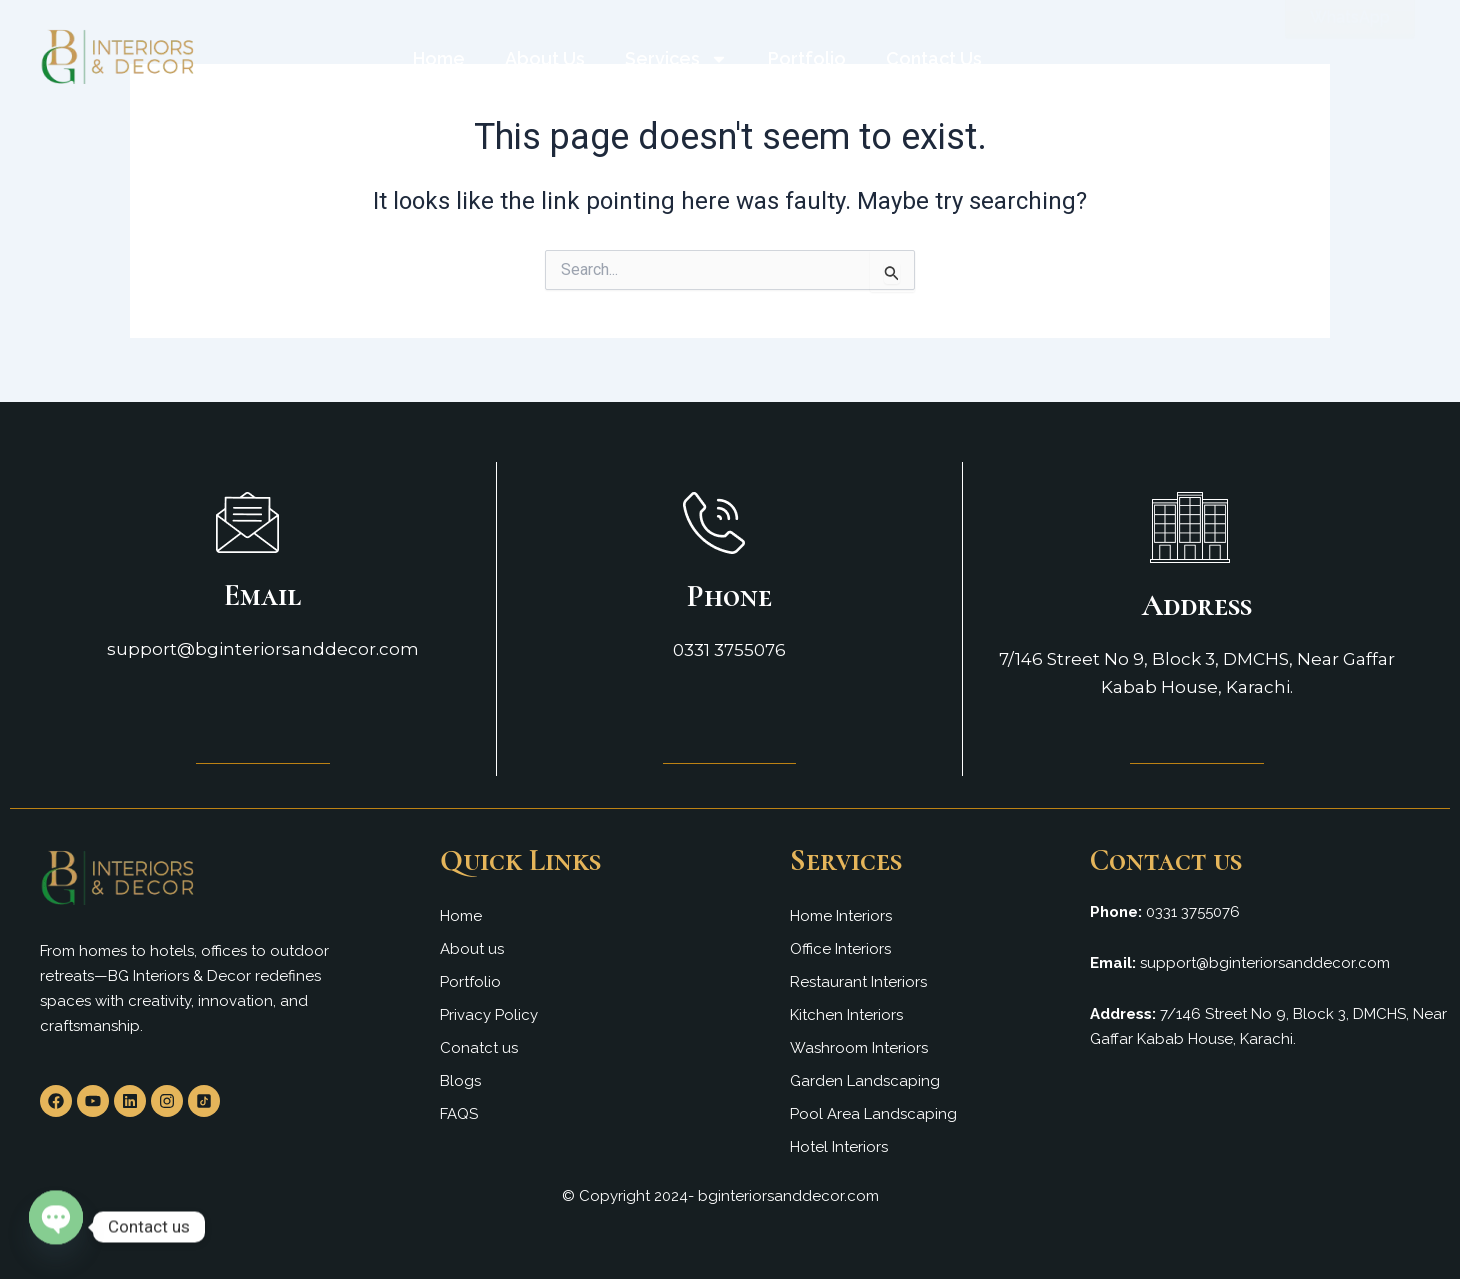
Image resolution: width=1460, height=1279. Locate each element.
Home (439, 58)
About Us (545, 58)
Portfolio (807, 58)
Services (676, 59)
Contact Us (934, 58)
